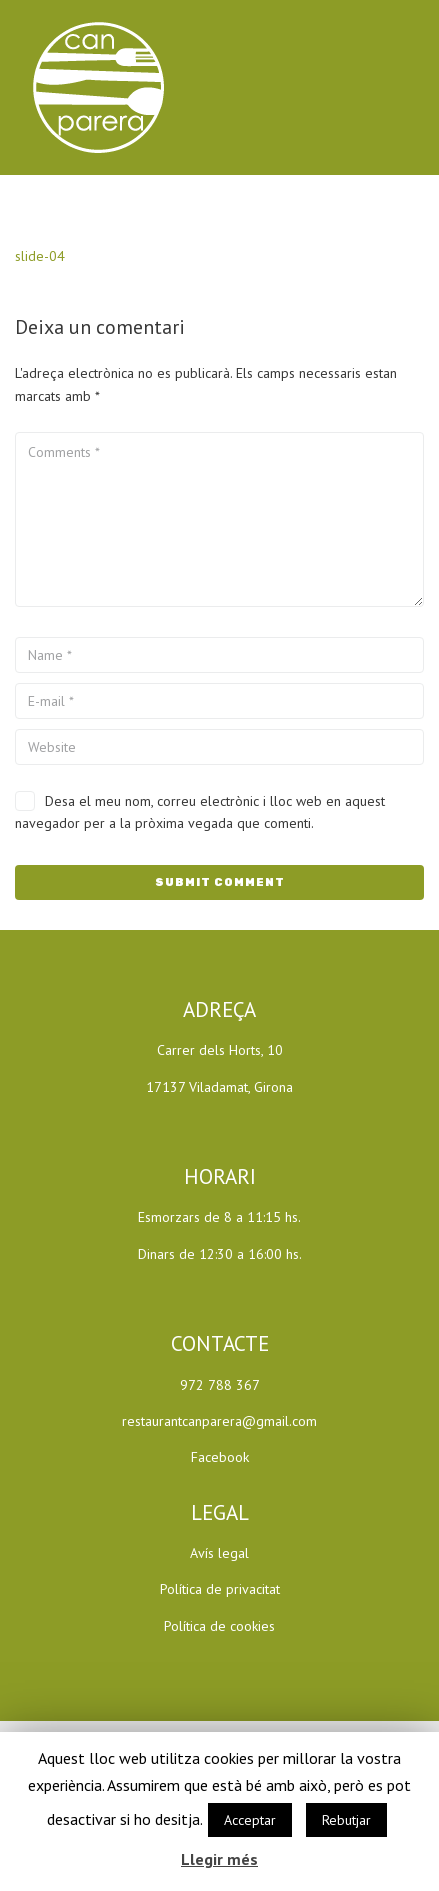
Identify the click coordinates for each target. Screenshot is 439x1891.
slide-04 (40, 256)
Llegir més (219, 1859)
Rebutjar (346, 1820)
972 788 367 (220, 1385)
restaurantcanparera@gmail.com (219, 1421)
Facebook (220, 1457)
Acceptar (250, 1820)
